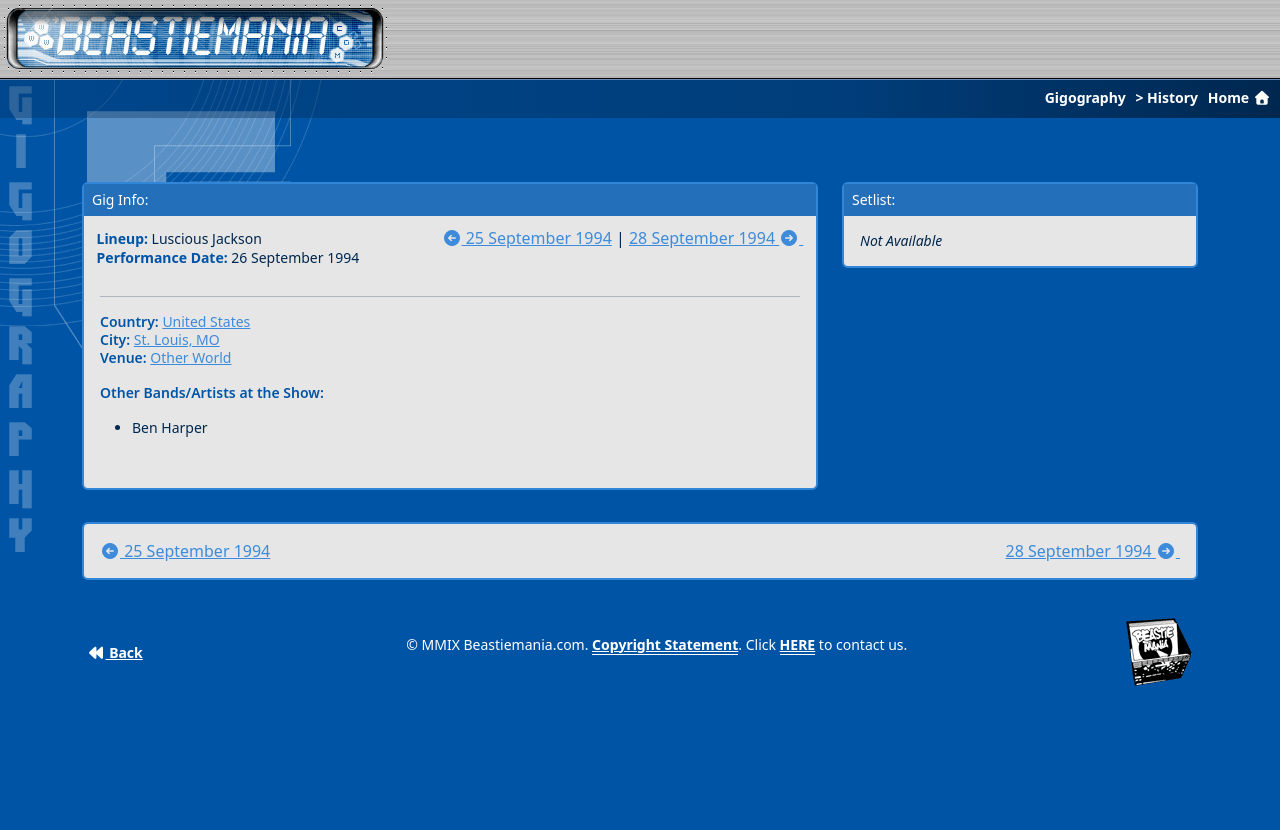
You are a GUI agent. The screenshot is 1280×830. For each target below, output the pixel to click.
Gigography (1085, 97)
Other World (190, 357)
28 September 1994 (716, 238)
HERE (798, 644)
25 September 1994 (527, 238)
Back (115, 652)
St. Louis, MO (177, 339)
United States (206, 321)
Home (1241, 97)
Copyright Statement (665, 644)
